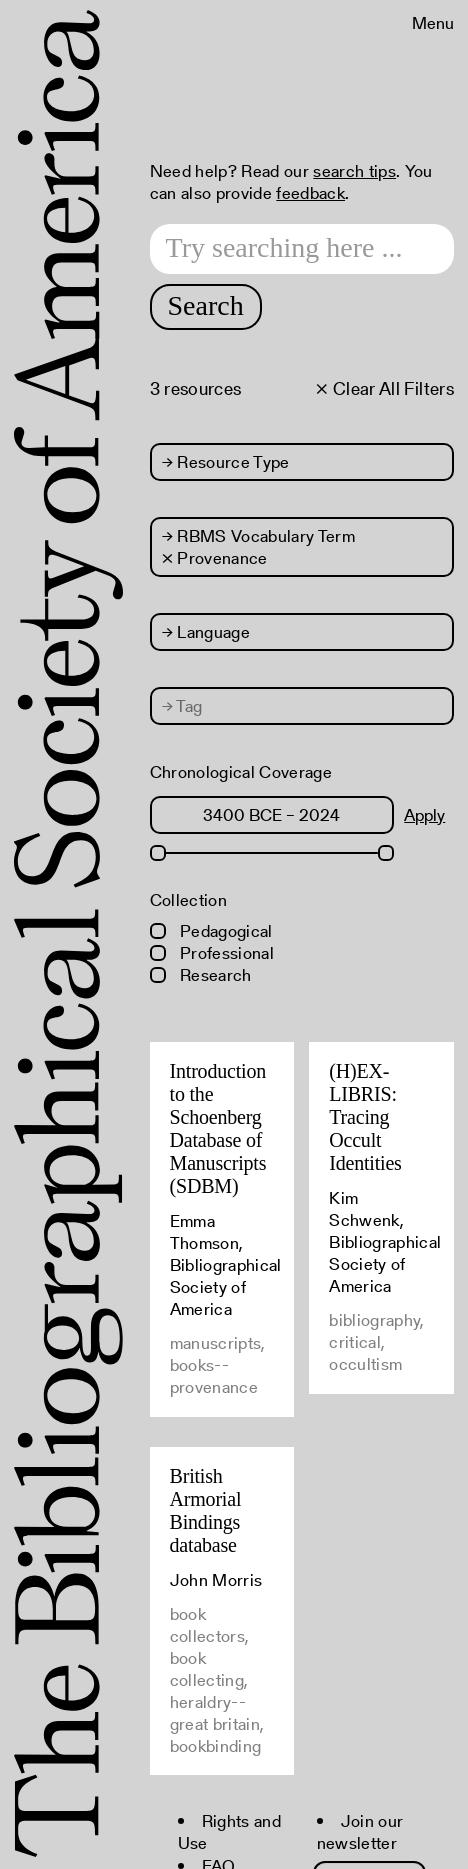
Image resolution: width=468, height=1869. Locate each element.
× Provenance (215, 558)
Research (201, 975)
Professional (212, 953)
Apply (424, 815)
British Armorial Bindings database (206, 1510)
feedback (310, 193)
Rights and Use (229, 1832)
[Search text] (302, 249)
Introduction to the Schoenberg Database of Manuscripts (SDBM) (218, 1128)
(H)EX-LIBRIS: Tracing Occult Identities (365, 1117)
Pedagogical (211, 931)
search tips (354, 171)
